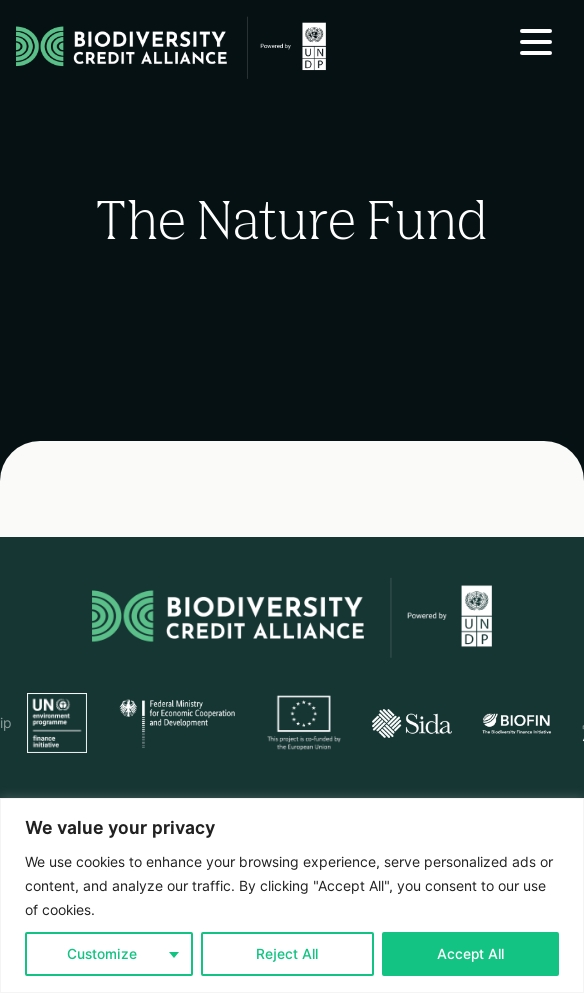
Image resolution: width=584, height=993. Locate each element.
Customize (102, 954)
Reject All (287, 954)
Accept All (470, 954)
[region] (292, 895)
